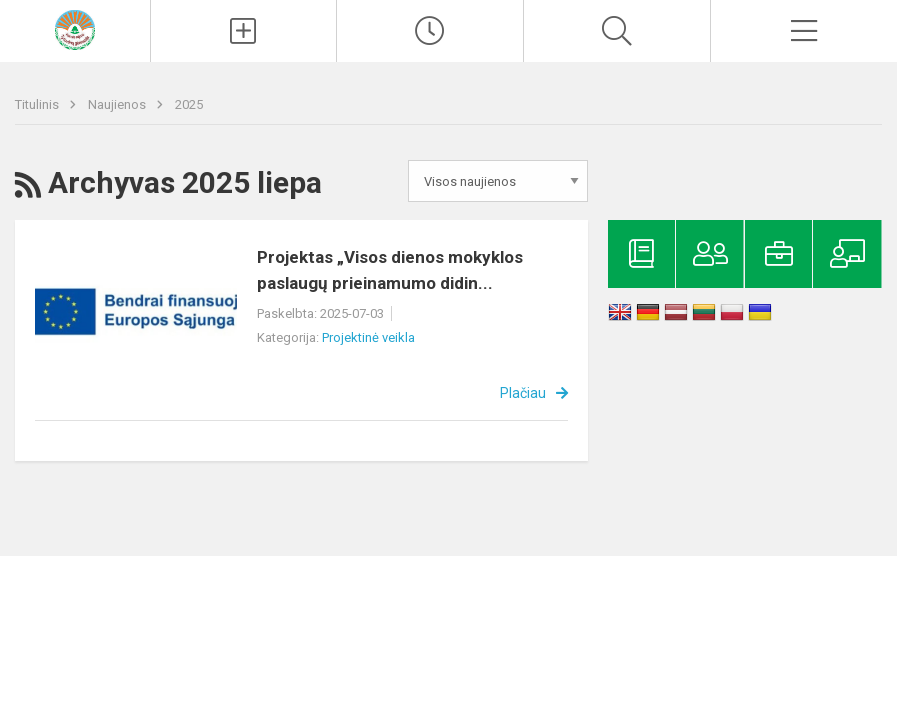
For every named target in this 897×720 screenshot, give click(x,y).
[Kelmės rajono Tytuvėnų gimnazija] (75, 28)
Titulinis (38, 104)
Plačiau (523, 393)
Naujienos (118, 104)
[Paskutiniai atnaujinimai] (430, 31)
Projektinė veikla (368, 337)
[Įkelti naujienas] (244, 31)
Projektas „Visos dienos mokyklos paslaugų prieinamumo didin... (390, 270)
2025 (189, 104)
